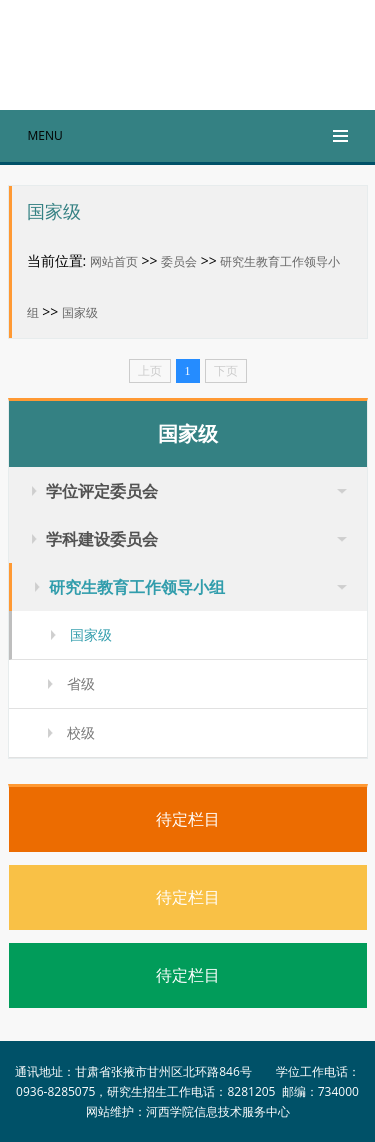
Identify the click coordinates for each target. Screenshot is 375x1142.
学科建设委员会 (102, 539)
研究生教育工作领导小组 (137, 587)
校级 (81, 732)
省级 (81, 683)
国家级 (80, 312)
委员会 (179, 261)
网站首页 (114, 261)
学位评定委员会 (102, 491)
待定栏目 (188, 819)
